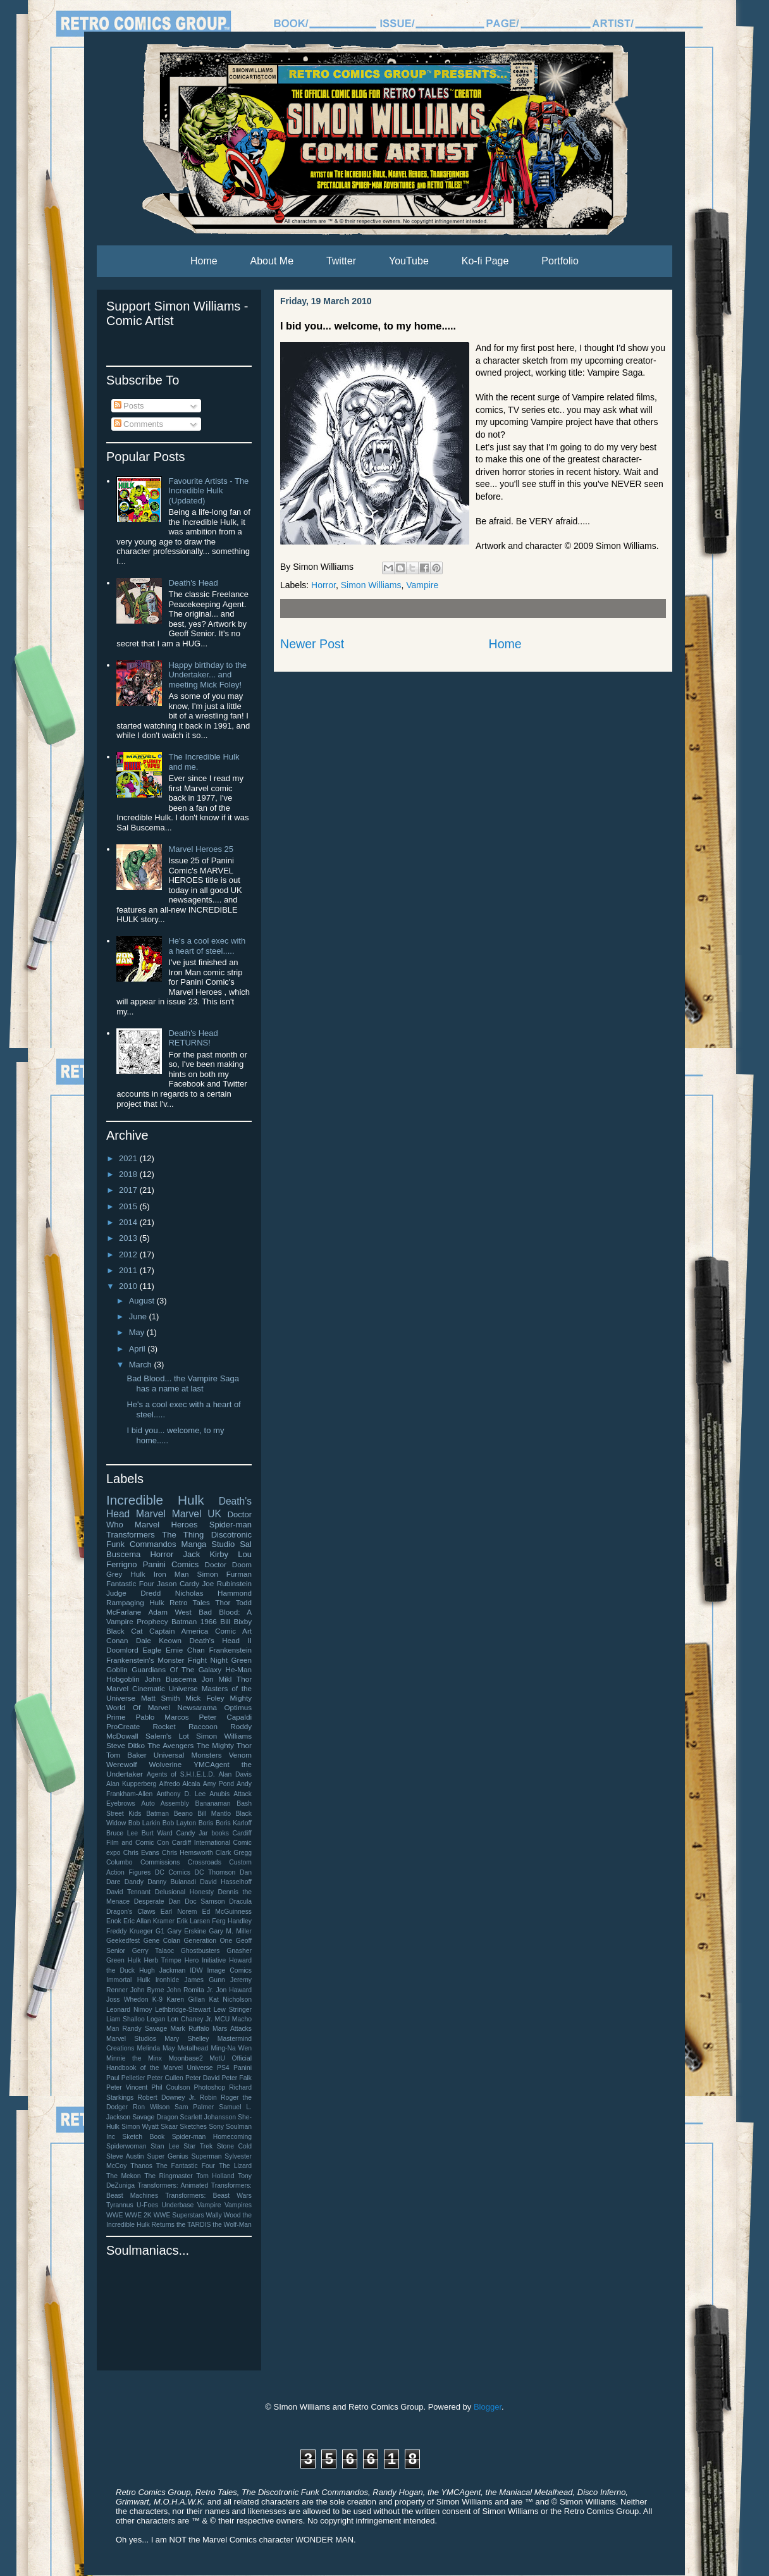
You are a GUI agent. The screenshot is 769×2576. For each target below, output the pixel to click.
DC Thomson (215, 1872)
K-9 (157, 1999)
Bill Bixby (236, 1621)
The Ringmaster (168, 2175)
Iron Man (171, 1574)
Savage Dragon (155, 2117)
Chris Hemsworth (187, 1852)
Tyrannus (119, 2205)
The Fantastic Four (185, 2165)
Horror (323, 585)
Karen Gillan (185, 1999)
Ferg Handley (232, 1921)
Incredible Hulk (155, 1500)
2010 (129, 1286)
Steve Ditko (125, 1745)
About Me (271, 261)
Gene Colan (162, 1940)
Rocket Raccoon (185, 1726)
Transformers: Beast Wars (208, 2195)
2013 (129, 1238)
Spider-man (230, 1524)
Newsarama (197, 1707)
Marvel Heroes (166, 1524)
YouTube (409, 261)
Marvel (151, 1513)
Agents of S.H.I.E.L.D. (181, 1774)
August (143, 1300)
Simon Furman (224, 1574)
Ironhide (168, 1979)
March (141, 1364)
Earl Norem (179, 1911)
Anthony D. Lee (181, 1793)
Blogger (487, 2407)
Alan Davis (235, 1774)
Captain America (178, 1631)
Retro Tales (189, 1602)
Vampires (238, 2205)
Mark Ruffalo (190, 2028)
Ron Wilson (151, 2107)
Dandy (134, 1881)
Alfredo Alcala (179, 1783)
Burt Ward (157, 1833)
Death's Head (193, 583)
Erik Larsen (193, 1921)
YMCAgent (212, 1764)
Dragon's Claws (131, 1911)
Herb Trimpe (162, 1960)
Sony (216, 2126)
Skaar (169, 2126)
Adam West (170, 1612)
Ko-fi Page (485, 261)
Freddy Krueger (129, 1931)
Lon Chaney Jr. (190, 2019)
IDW (196, 1970)
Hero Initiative (205, 1960)
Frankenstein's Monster (145, 1660)
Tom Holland (215, 2175)
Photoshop (210, 2087)
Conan (117, 1640)
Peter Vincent (126, 2087)
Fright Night (208, 1660)
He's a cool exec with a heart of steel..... (206, 946)
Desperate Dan (157, 1901)
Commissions (160, 1862)
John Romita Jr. (189, 1990)
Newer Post (312, 644)
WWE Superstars (179, 2215)
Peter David (202, 2077)
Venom (240, 1755)
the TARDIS (193, 2224)
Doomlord (122, 1650)
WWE (114, 2215)
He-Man (238, 1669)
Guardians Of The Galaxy (176, 1669)
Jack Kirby (205, 1554)
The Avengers (170, 1745)
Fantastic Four (130, 1583)
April (138, 1348)
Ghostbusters (200, 1950)
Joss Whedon (127, 1999)
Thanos (141, 2165)
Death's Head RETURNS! (193, 1038)
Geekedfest (123, 1940)
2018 (129, 1174)
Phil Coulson (170, 2087)
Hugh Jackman (162, 1970)
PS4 (223, 2067)
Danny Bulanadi (171, 1881)
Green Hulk (123, 1960)
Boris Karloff (234, 1823)
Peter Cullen (165, 2077)
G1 (160, 1931)
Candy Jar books (202, 1833)
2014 (129, 1222)
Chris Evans (141, 1852)
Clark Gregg (234, 1852)
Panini (242, 2067)
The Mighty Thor (224, 1745)
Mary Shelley (186, 2038)
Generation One (208, 1940)
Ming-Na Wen (231, 2048)
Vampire (422, 585)
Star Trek (197, 2146)
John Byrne (147, 1990)
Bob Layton (179, 1823)
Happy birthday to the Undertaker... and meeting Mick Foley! (207, 674)
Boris (206, 1823)
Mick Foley (204, 1698)
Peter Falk (236, 2077)
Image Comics (229, 1970)
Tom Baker (126, 1755)
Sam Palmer (194, 2107)
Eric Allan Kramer (149, 1921)
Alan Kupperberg (131, 1783)
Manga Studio (208, 1544)
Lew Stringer (233, 2009)
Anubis (219, 1793)
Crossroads (204, 1862)
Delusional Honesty (184, 1892)
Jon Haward (234, 1990)
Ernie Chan (185, 1650)
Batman (157, 1813)
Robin (208, 2097)
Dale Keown (158, 1640)
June (139, 1316)
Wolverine (165, 1764)
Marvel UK (196, 1513)
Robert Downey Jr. (167, 2097)
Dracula (240, 1901)
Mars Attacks (232, 2028)
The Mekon (123, 2175)
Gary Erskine (186, 1931)
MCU (222, 2019)
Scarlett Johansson (208, 2117)
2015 (129, 1206)
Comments (138, 424)
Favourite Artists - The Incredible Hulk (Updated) (208, 490)
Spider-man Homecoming (212, 2136)
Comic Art (233, 1631)
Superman (207, 2156)
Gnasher (239, 1950)
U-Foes (147, 2205)
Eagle (151, 1650)
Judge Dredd (133, 1593)
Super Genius (167, 2156)
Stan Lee (165, 2146)
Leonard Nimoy (129, 2009)
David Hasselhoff (226, 1881)
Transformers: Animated (172, 2185)
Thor (222, 1602)
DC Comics (172, 1872)
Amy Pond (218, 1783)
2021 (129, 1158)
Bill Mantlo (214, 1813)
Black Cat (124, 1631)
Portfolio (560, 261)
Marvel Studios (131, 2038)
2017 (129, 1190)
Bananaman (213, 1803)
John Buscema (171, 1679)
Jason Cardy (178, 1583)
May (138, 1332)
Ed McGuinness (227, 1911)
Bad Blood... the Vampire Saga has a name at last (182, 1383)
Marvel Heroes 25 (200, 849)
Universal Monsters (188, 1755)
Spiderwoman (126, 2146)
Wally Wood (223, 2215)
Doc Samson (205, 1901)
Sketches (193, 2126)
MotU (217, 2058)
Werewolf (121, 1764)
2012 (129, 1254)
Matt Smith (160, 1698)
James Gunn (204, 1979)
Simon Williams (371, 585)
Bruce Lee (122, 1833)
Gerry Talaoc (153, 1950)
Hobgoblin (123, 1679)
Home (204, 261)
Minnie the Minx (134, 2058)
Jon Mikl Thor (227, 1679)
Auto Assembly (165, 1803)
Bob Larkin (144, 1823)
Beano (183, 1813)
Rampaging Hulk (135, 1602)
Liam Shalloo (125, 2019)
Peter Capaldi (225, 1717)
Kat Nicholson (230, 1999)
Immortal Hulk (128, 1979)
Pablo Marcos (161, 1717)
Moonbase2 (185, 2058)
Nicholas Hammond (213, 1593)
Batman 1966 (194, 1621)
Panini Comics (171, 1564)
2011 (129, 1270)
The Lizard (235, 2165)
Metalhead (193, 2048)
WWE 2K (138, 2215)
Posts (129, 405)
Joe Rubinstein (227, 1583)
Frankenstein (230, 1650)
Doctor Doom (228, 1564)
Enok (113, 1921)
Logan (156, 2019)
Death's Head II (220, 1640)
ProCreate (123, 1726)
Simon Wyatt (140, 2126)
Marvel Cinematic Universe (152, 1688)
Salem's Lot (167, 1736)
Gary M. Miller (230, 1931)
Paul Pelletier (125, 2077)
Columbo (119, 1862)
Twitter (341, 261)
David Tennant (128, 1892)
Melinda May (156, 2048)
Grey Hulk (125, 1574)
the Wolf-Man (232, 2224)
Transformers (130, 1534)
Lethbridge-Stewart (183, 2009)
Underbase (177, 2205)
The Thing (183, 1534)
